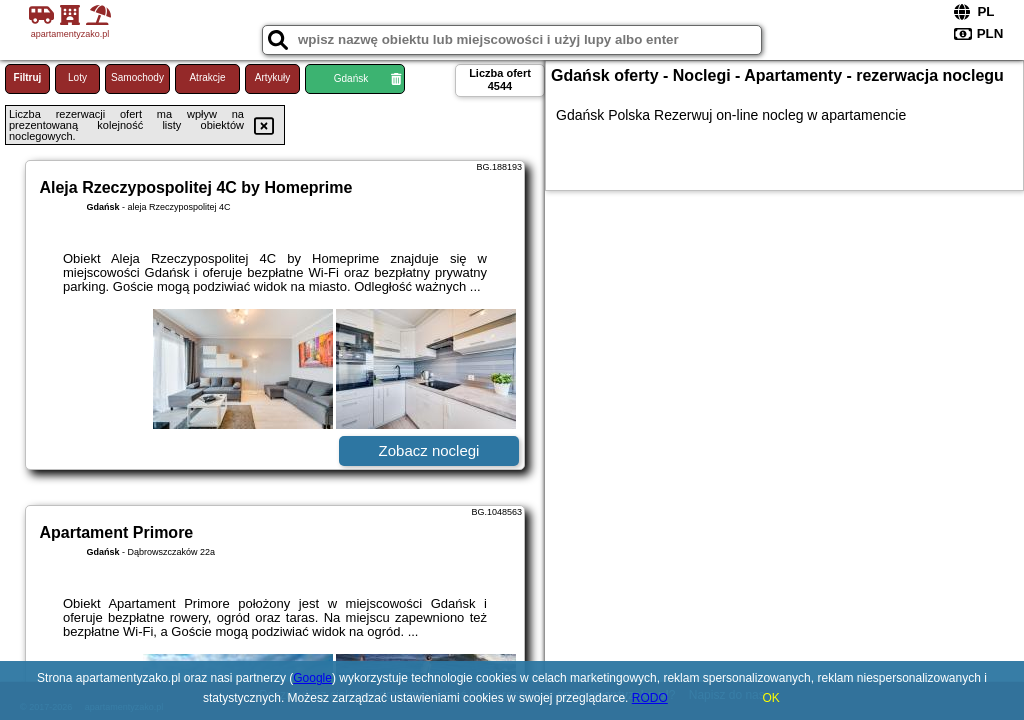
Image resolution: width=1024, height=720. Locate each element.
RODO (650, 698)
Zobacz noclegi (429, 450)
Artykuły (273, 77)
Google (312, 678)
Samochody (137, 77)
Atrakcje (207, 77)
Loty (77, 77)
